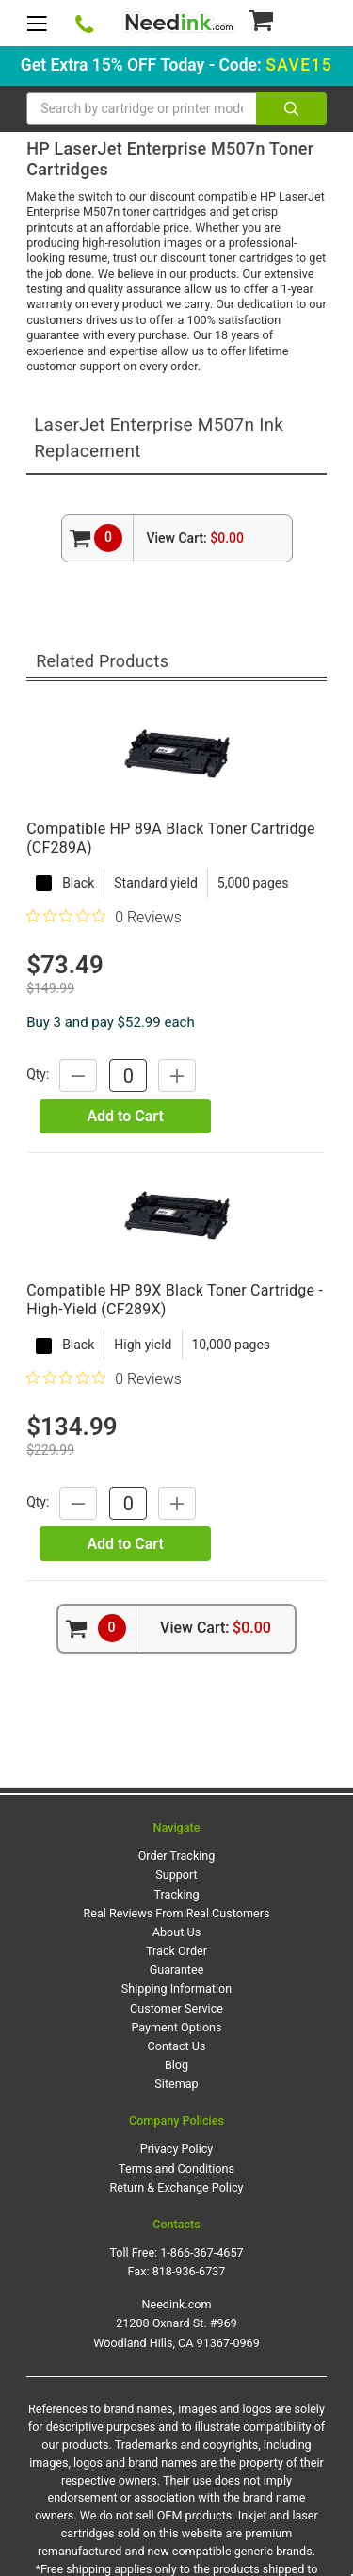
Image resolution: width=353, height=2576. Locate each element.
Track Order (176, 1951)
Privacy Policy (177, 2149)
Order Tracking (177, 1856)
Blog (176, 2065)
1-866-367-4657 (201, 2252)
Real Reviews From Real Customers (177, 1913)
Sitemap (176, 2084)
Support (176, 1874)
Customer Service (176, 2008)
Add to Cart (125, 1116)
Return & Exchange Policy (176, 2187)
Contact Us (177, 2046)
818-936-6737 (189, 2271)
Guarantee (177, 1970)
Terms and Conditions (176, 2168)
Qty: (37, 1074)
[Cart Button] (287, 20)
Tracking (177, 1894)
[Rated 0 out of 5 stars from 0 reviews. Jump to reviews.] (104, 917)
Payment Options (176, 2027)
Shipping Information (176, 1988)
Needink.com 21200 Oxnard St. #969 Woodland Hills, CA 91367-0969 (176, 2323)
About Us (176, 1932)
